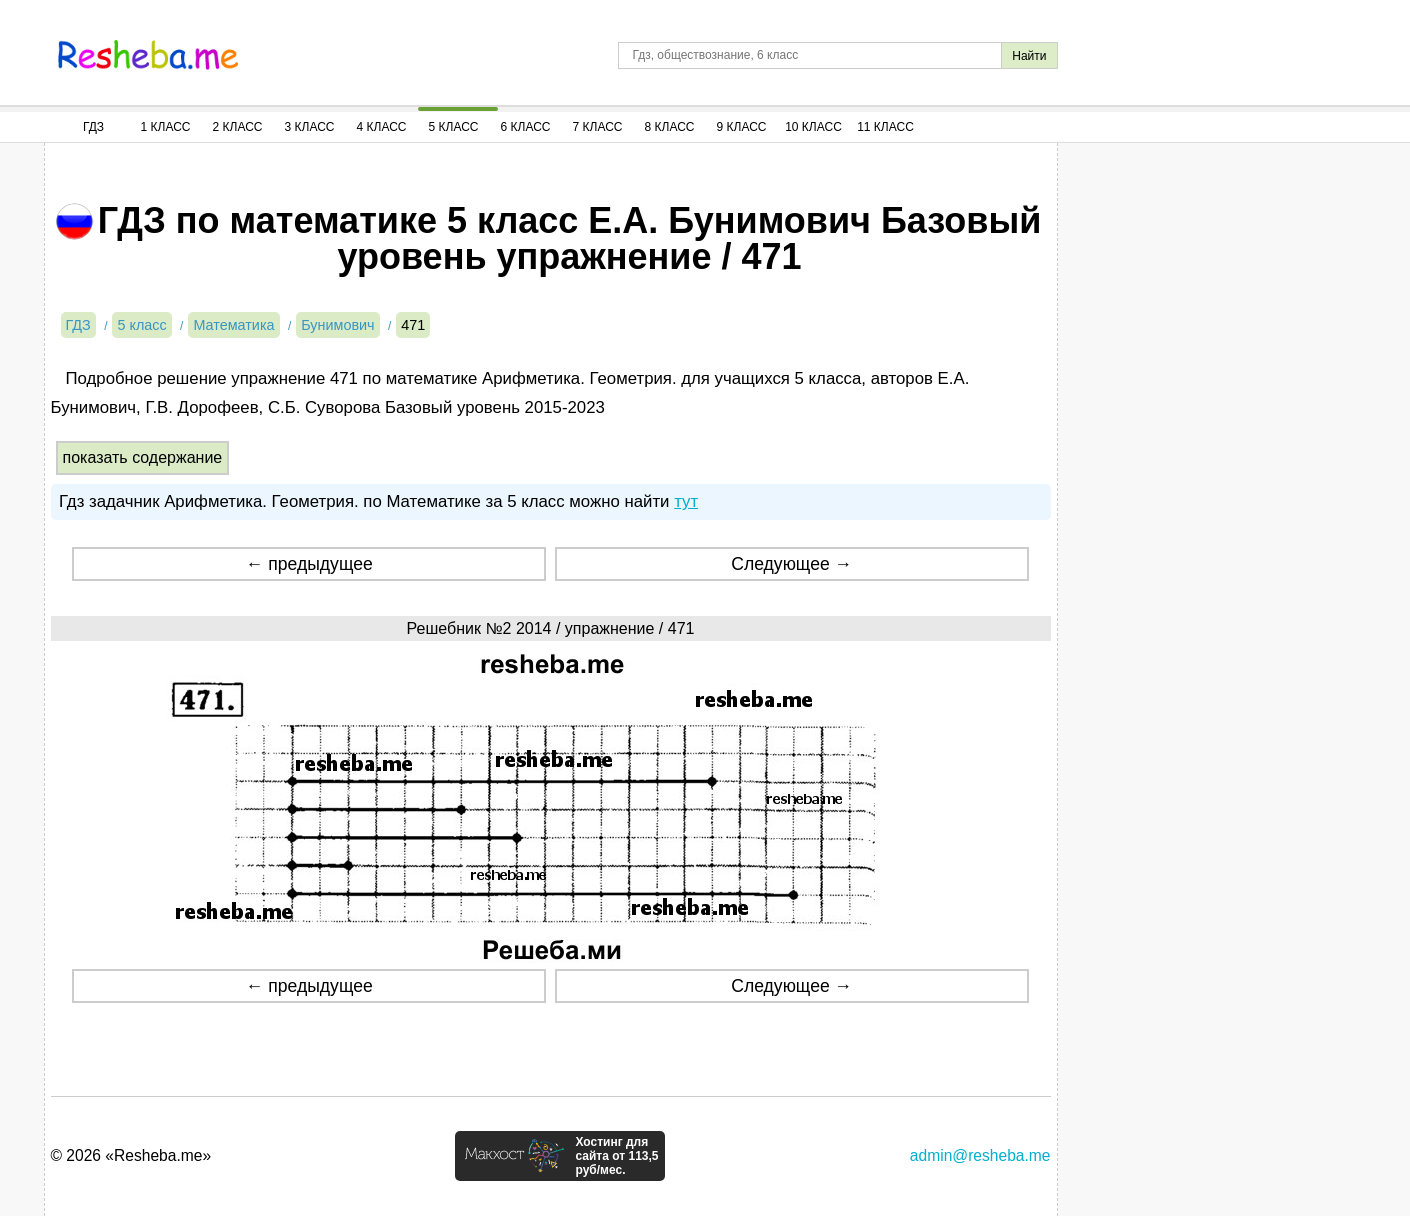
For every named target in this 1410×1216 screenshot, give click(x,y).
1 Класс (166, 127)
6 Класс (526, 127)
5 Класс (454, 127)
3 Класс (310, 127)
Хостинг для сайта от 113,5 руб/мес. (616, 1156)
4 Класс (382, 127)
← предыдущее (309, 564)
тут (686, 501)
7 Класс (598, 127)
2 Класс (238, 127)
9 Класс (742, 127)
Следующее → (791, 564)
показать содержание (143, 457)
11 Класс (885, 127)
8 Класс (670, 127)
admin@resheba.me (980, 1155)
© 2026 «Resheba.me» (131, 1155)
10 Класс (813, 127)
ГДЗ (93, 127)
